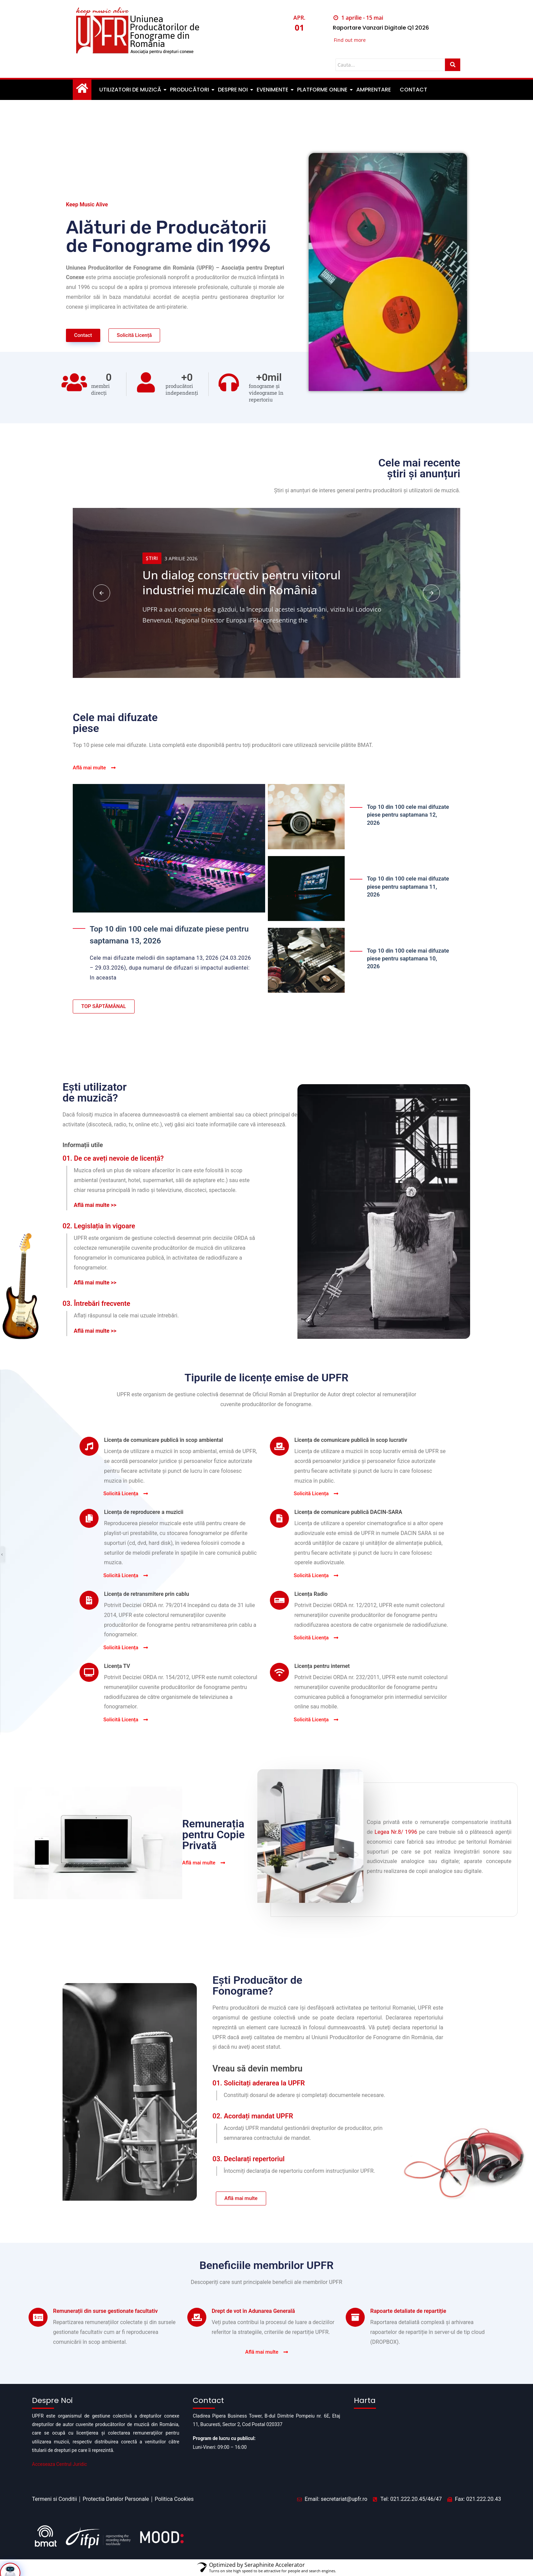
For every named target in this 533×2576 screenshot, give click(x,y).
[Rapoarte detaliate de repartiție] (355, 2329)
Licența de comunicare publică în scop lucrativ (350, 1440)
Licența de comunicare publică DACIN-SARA (348, 1512)
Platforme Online (322, 90)
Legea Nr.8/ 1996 (396, 1832)
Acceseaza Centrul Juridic (59, 2464)
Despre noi (233, 90)
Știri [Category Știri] (152, 558)
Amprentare (373, 90)
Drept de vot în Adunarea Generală (253, 2323)
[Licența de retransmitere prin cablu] (89, 1600)
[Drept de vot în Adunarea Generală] (196, 2329)
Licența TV (117, 1666)
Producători (190, 90)
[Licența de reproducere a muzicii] (89, 1518)
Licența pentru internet (322, 1666)
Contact (413, 90)
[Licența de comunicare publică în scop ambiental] (89, 1446)
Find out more (350, 41)
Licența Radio (311, 1594)
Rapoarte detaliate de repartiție (408, 2323)
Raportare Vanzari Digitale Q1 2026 (386, 28)
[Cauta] (390, 65)
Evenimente (273, 90)
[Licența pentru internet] (279, 1672)
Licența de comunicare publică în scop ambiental (163, 1440)
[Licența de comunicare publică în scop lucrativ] (279, 1446)
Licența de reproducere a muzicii (143, 1512)
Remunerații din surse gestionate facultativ (105, 2323)
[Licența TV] (89, 1672)
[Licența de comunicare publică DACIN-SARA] (279, 1518)
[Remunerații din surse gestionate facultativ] (38, 2329)
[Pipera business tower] (427, 2446)
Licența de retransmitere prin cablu (146, 1594)
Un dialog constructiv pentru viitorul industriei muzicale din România (241, 582)
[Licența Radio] (279, 1600)
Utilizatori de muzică (130, 90)
